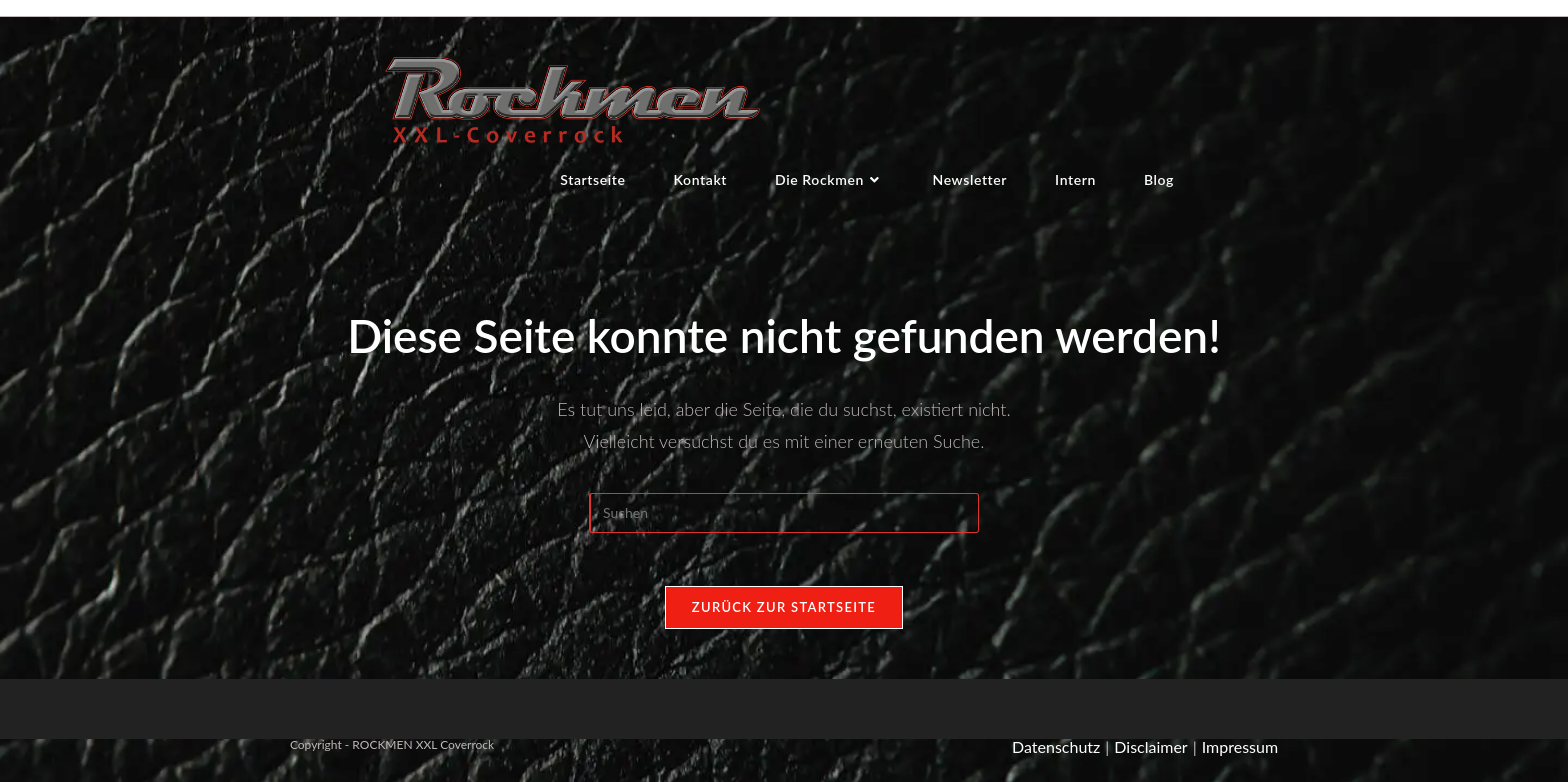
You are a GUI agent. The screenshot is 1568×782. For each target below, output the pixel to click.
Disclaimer (1150, 756)
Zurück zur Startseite (784, 617)
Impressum (1240, 756)
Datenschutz (1056, 756)
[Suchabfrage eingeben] (784, 516)
